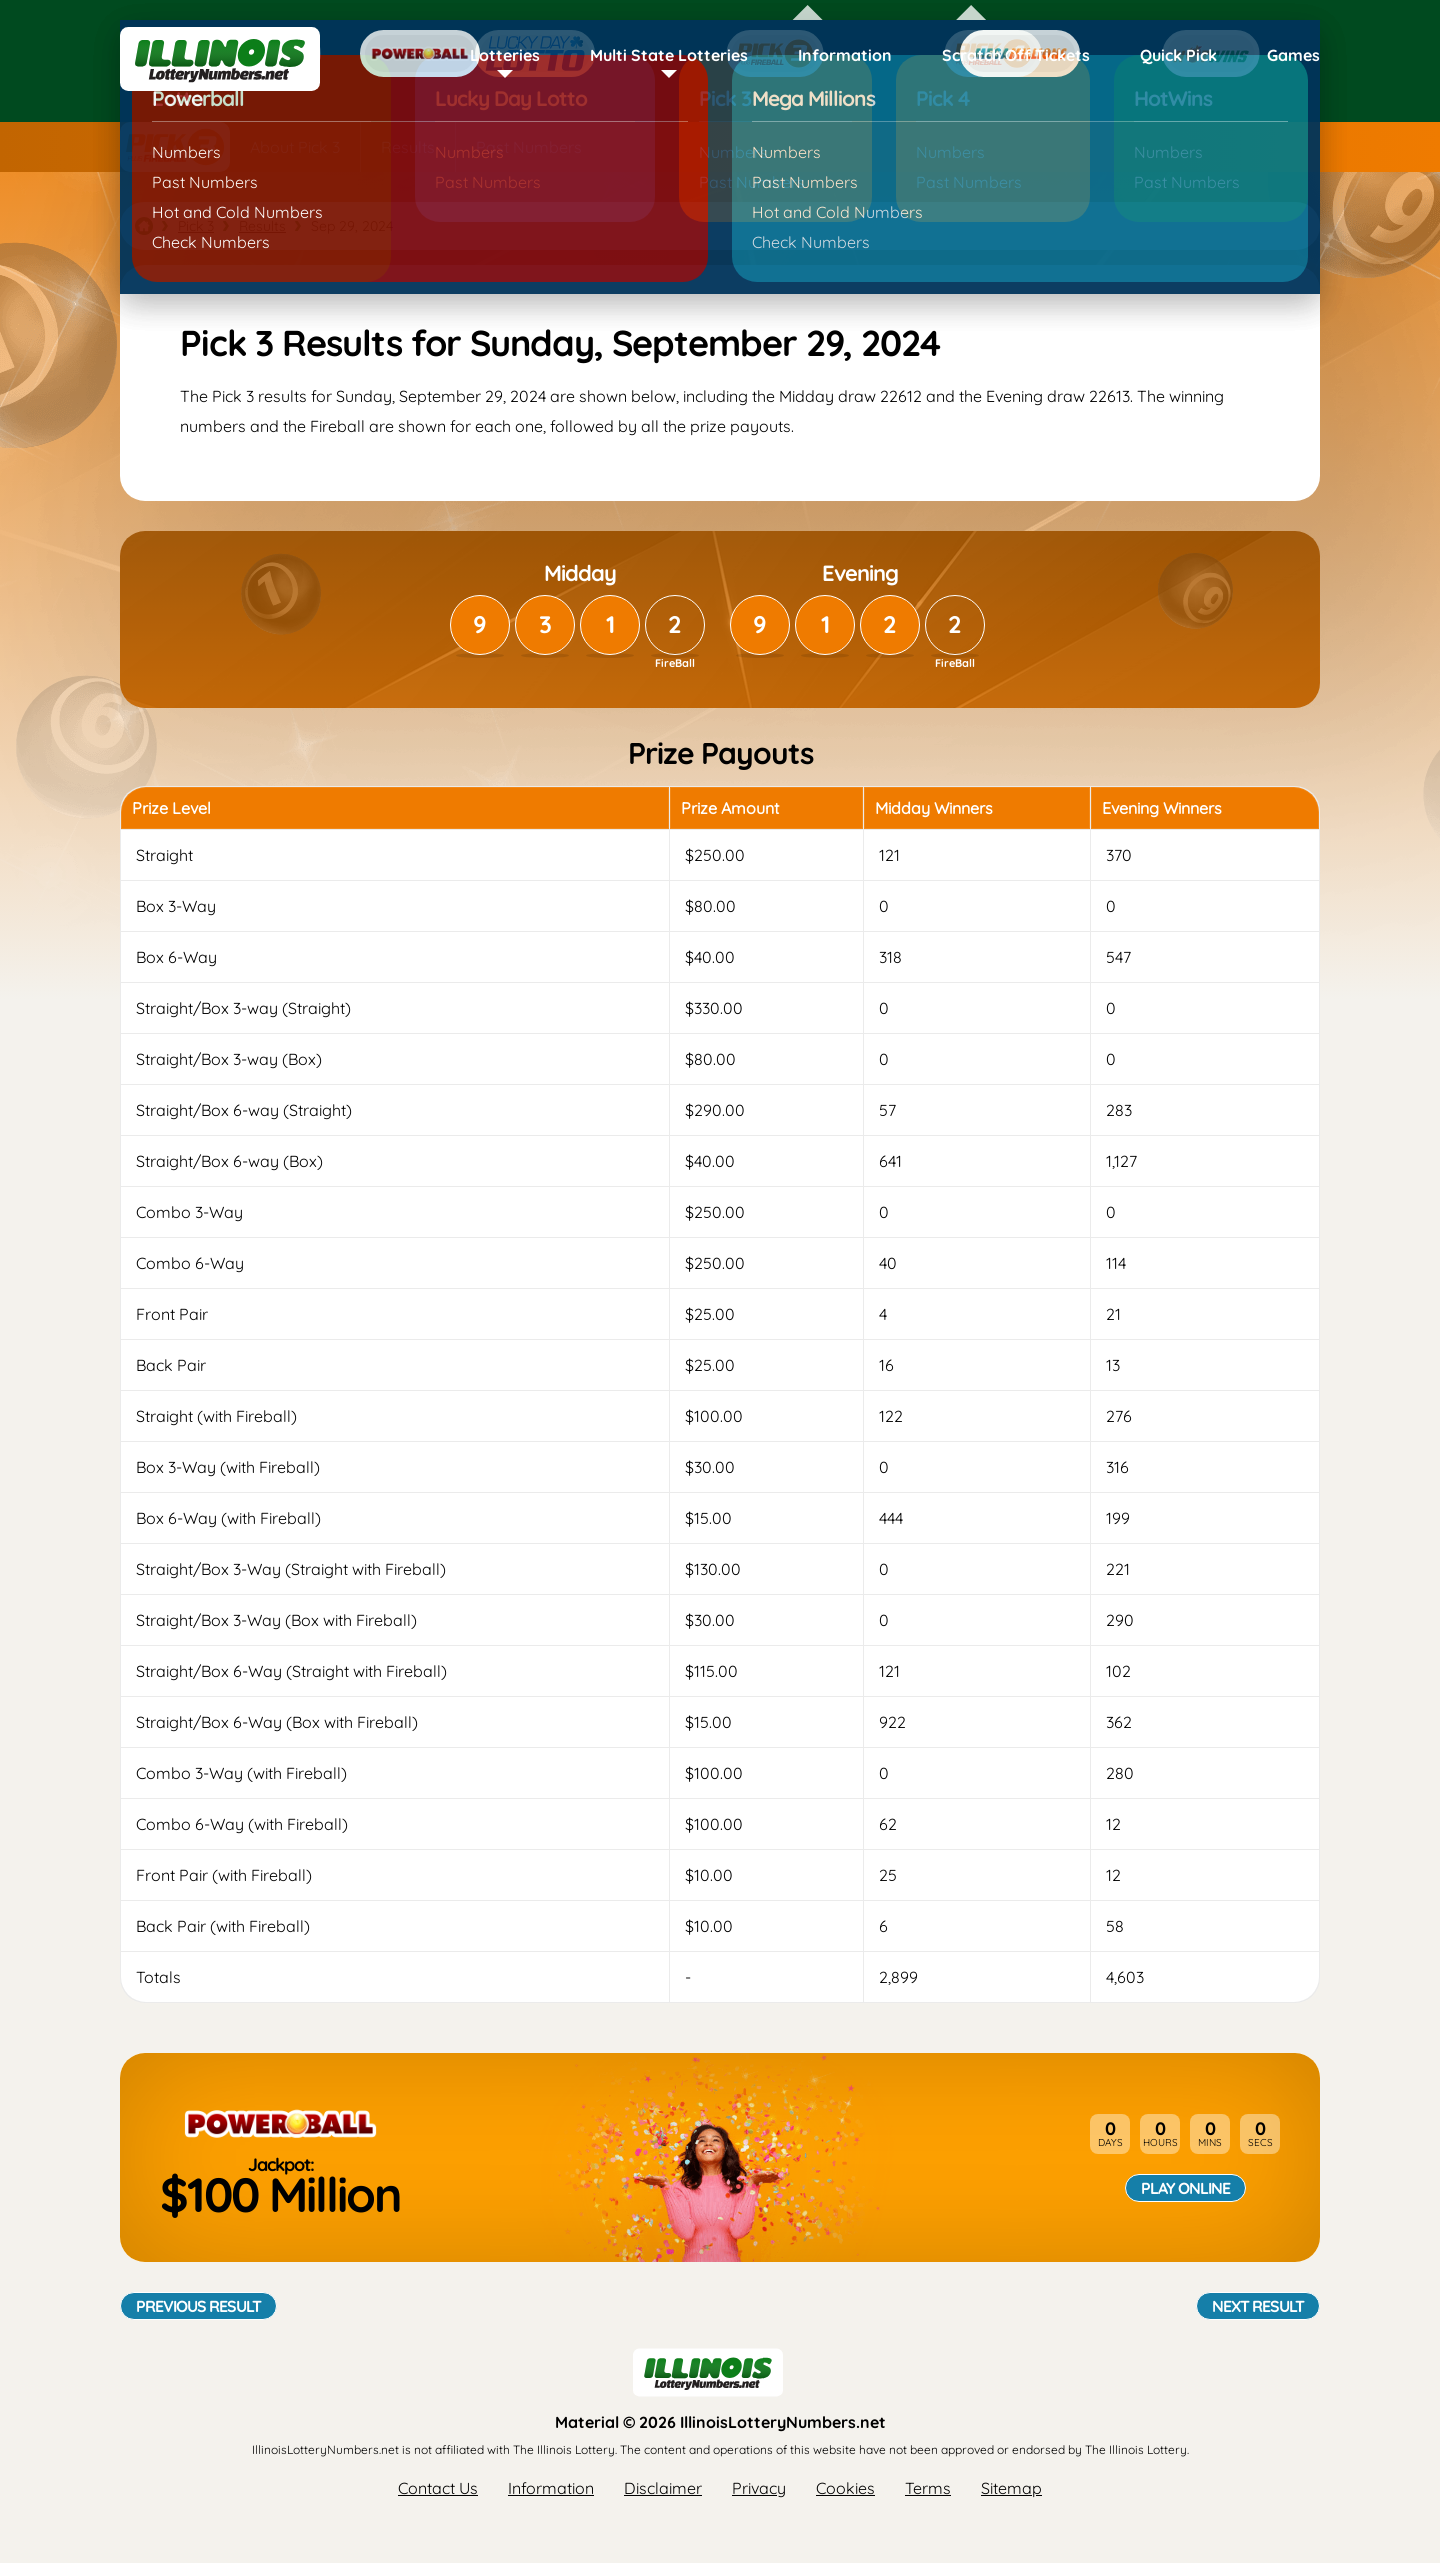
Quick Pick (1178, 55)
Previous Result (198, 2306)
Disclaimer (663, 2488)
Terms (928, 2488)
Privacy (759, 2488)
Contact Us (438, 2488)
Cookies (845, 2488)
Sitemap (1011, 2488)
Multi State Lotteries (669, 55)
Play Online (1185, 2188)
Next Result (1258, 2306)
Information (845, 55)
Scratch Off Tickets (1016, 55)
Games (1293, 55)
